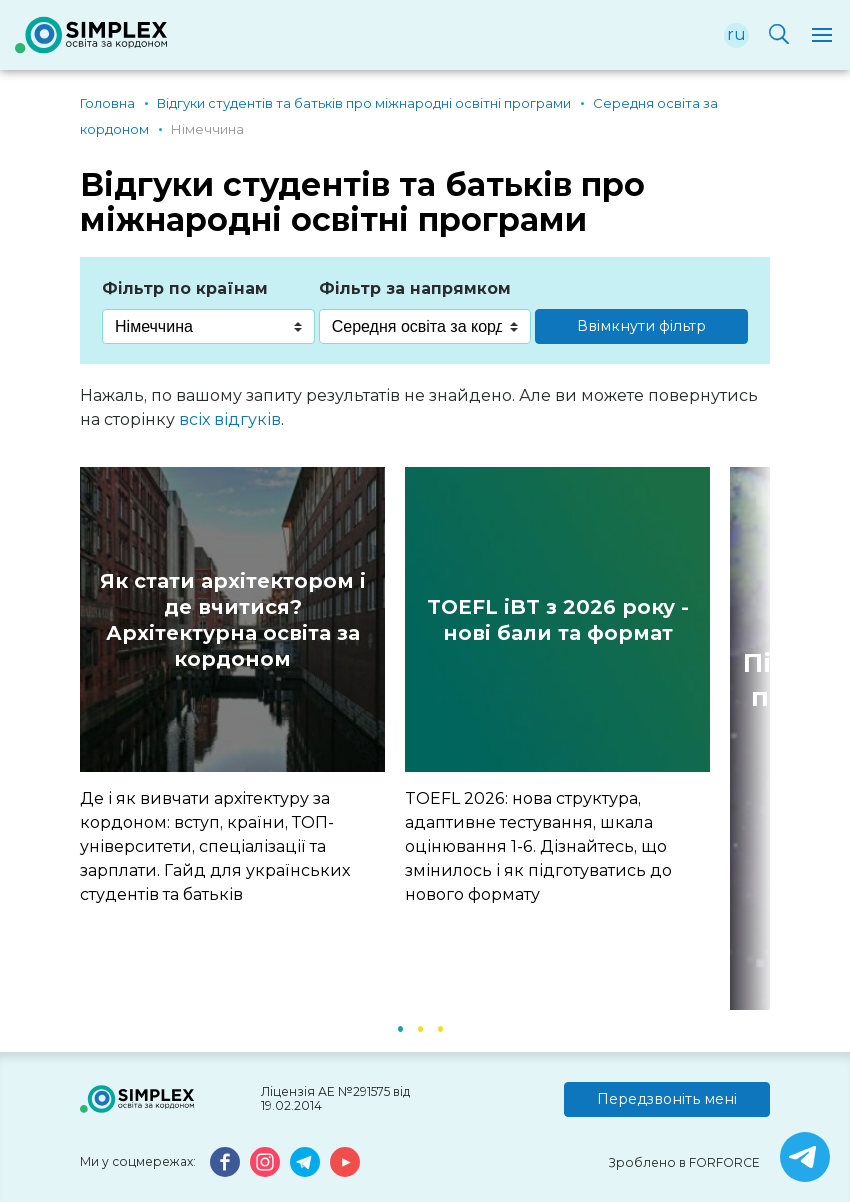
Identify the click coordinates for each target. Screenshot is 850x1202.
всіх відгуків (230, 419)
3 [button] (440, 1027)
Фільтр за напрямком (415, 288)
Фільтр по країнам (185, 288)
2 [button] (420, 1027)
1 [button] (400, 1027)
